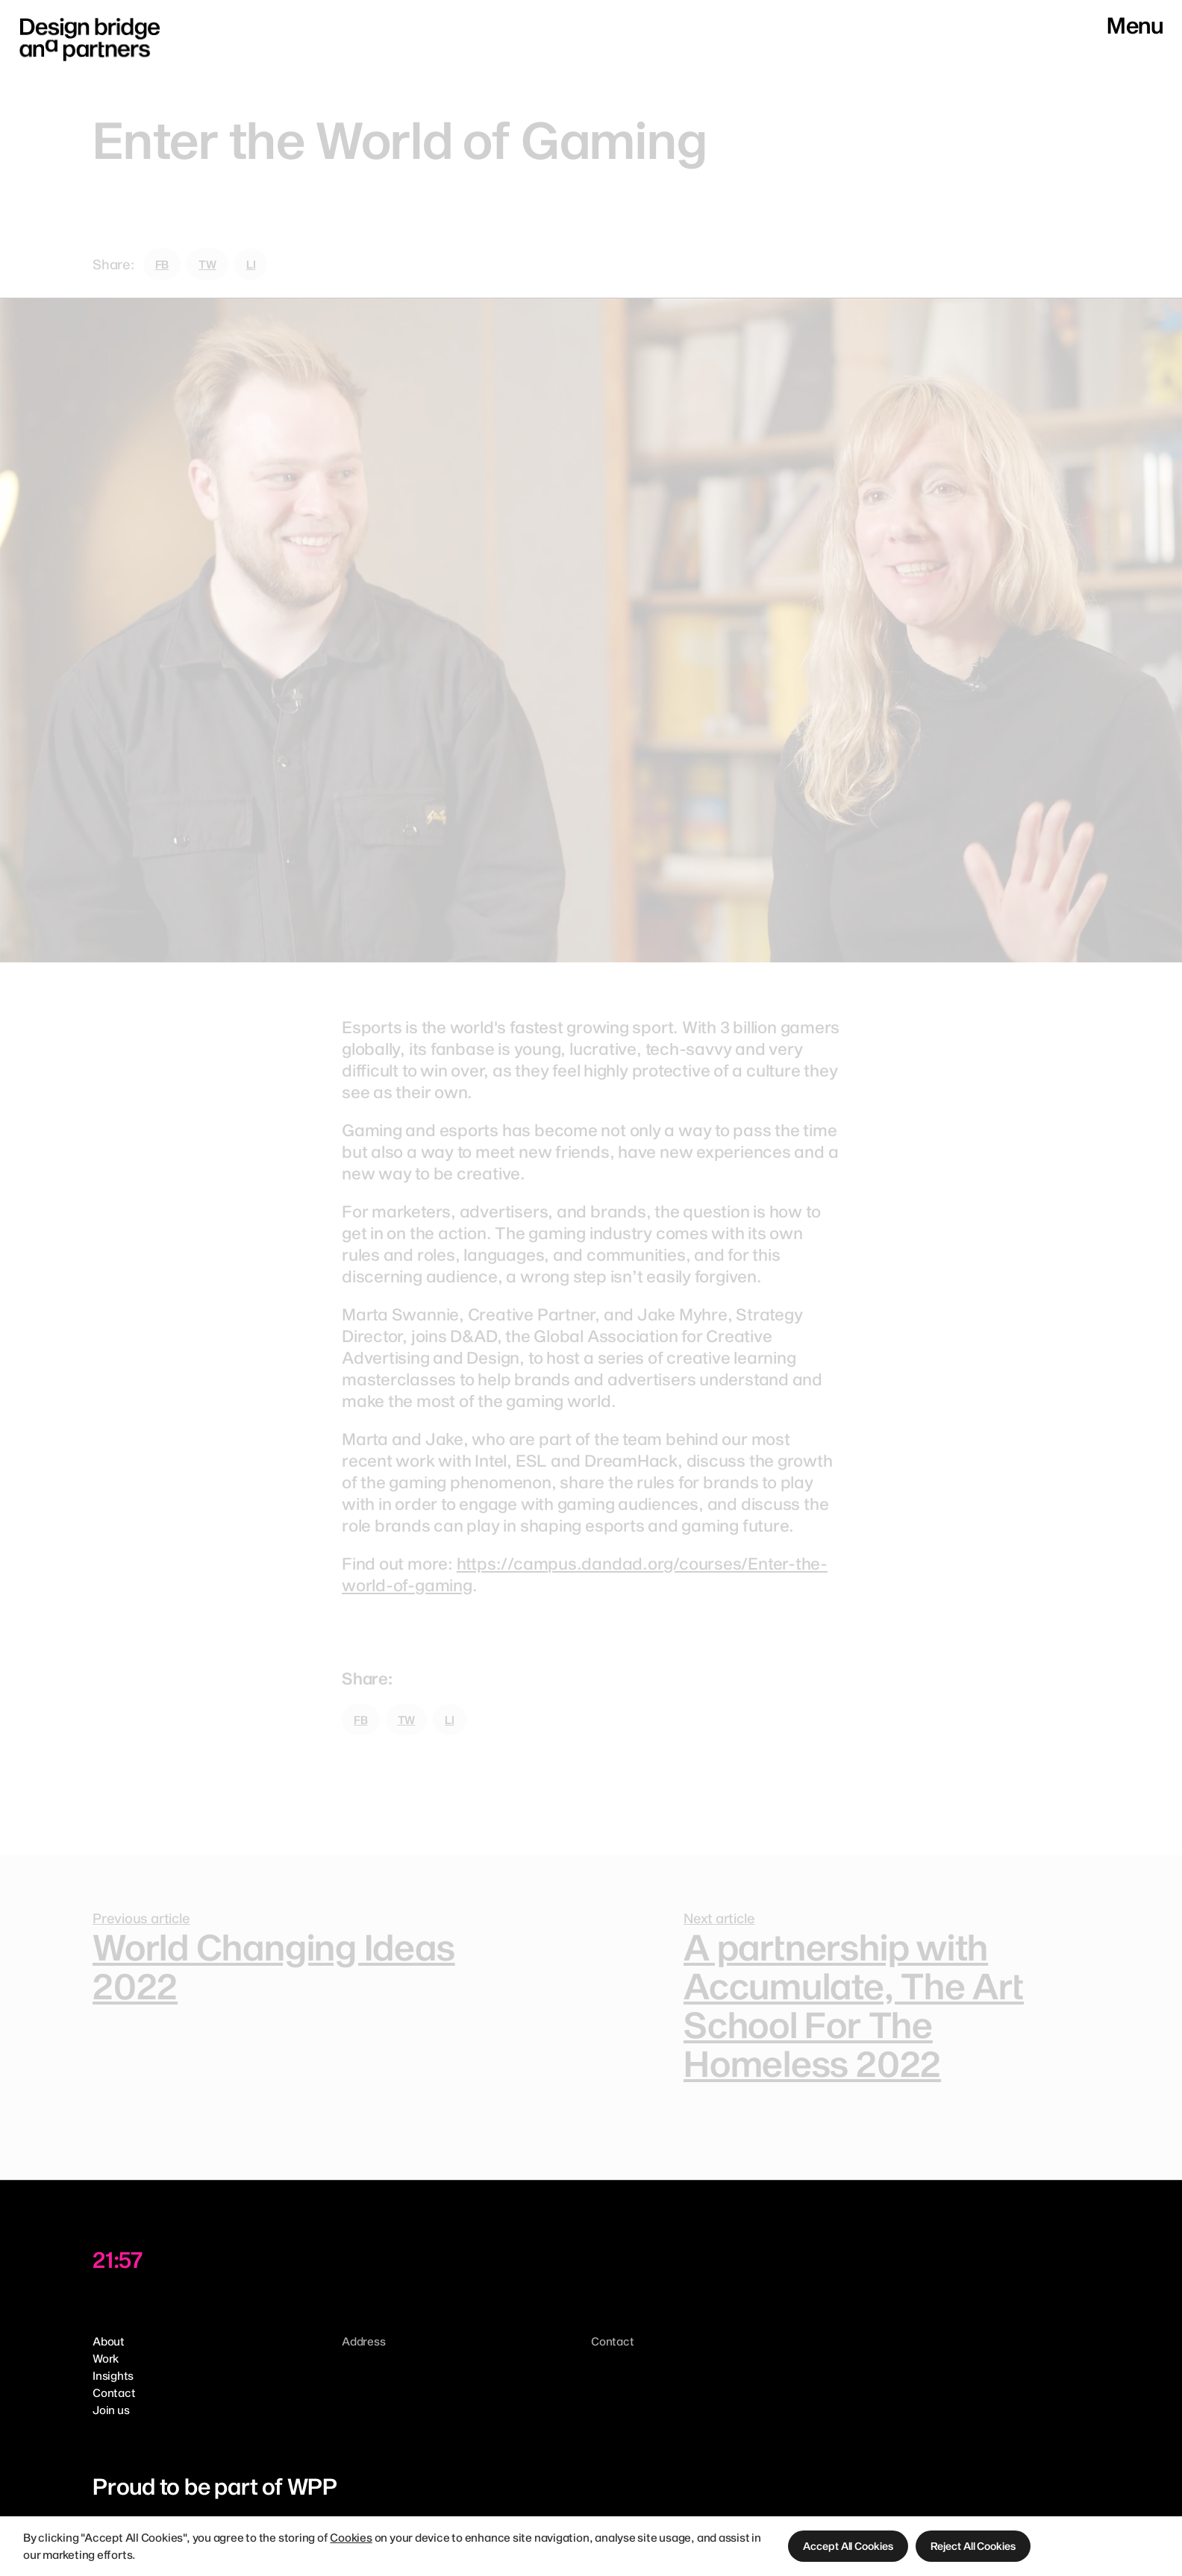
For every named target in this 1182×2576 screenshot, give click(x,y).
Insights (113, 2375)
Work (106, 2358)
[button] (847, 2545)
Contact (114, 2392)
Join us (111, 2409)
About (109, 2341)
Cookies (351, 2537)
